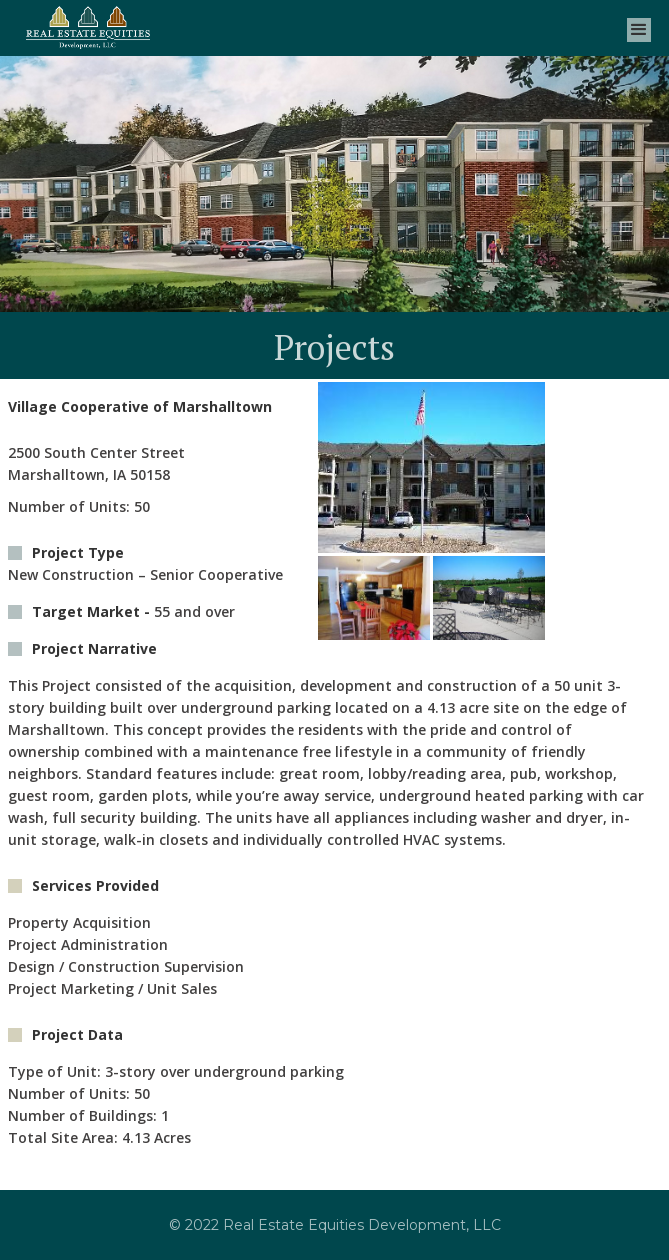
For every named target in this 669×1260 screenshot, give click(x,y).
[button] (639, 27)
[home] (87, 27)
